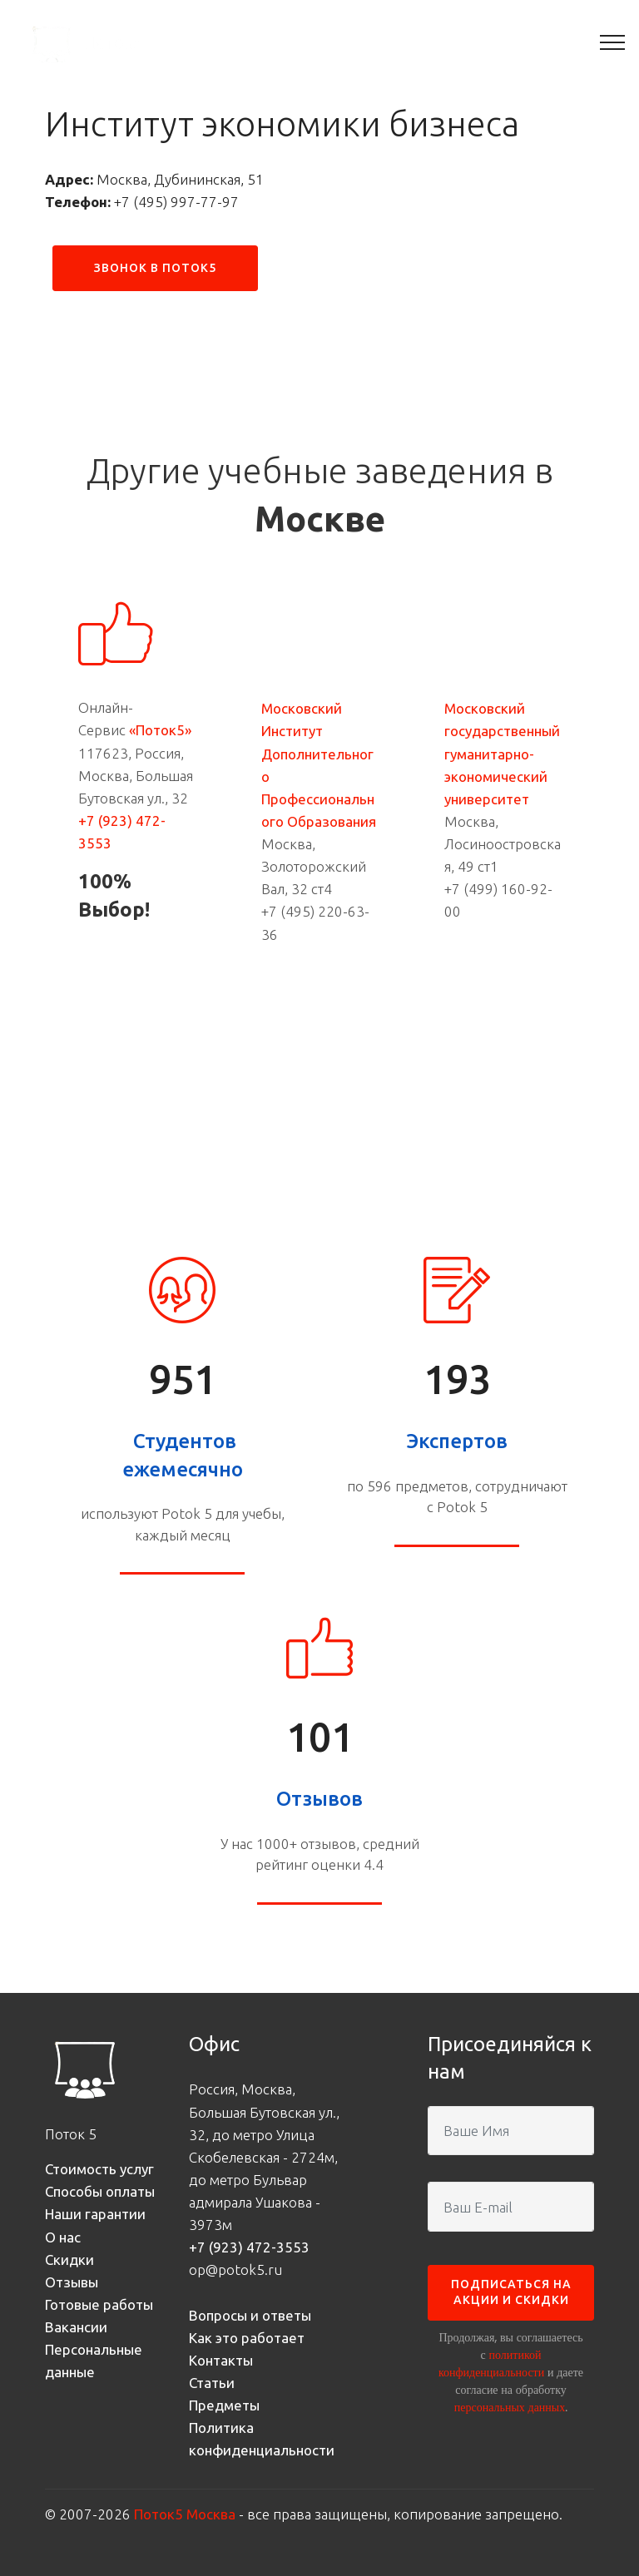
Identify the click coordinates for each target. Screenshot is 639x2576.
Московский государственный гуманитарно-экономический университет (502, 753)
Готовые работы (99, 2304)
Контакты (221, 2360)
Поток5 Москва (184, 2514)
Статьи (212, 2383)
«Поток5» (160, 730)
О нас (63, 2237)
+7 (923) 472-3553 (249, 2247)
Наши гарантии (95, 2214)
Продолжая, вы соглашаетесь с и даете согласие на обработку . (510, 2372)
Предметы (224, 2405)
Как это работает (247, 2338)
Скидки (69, 2259)
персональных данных (509, 2407)
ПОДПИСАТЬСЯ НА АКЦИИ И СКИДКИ (511, 2292)
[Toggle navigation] (613, 41)
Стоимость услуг (99, 2169)
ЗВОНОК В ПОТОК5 (155, 267)
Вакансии (76, 2327)
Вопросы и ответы (250, 2315)
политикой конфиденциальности (491, 2363)
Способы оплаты (100, 2191)
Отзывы (71, 2282)
